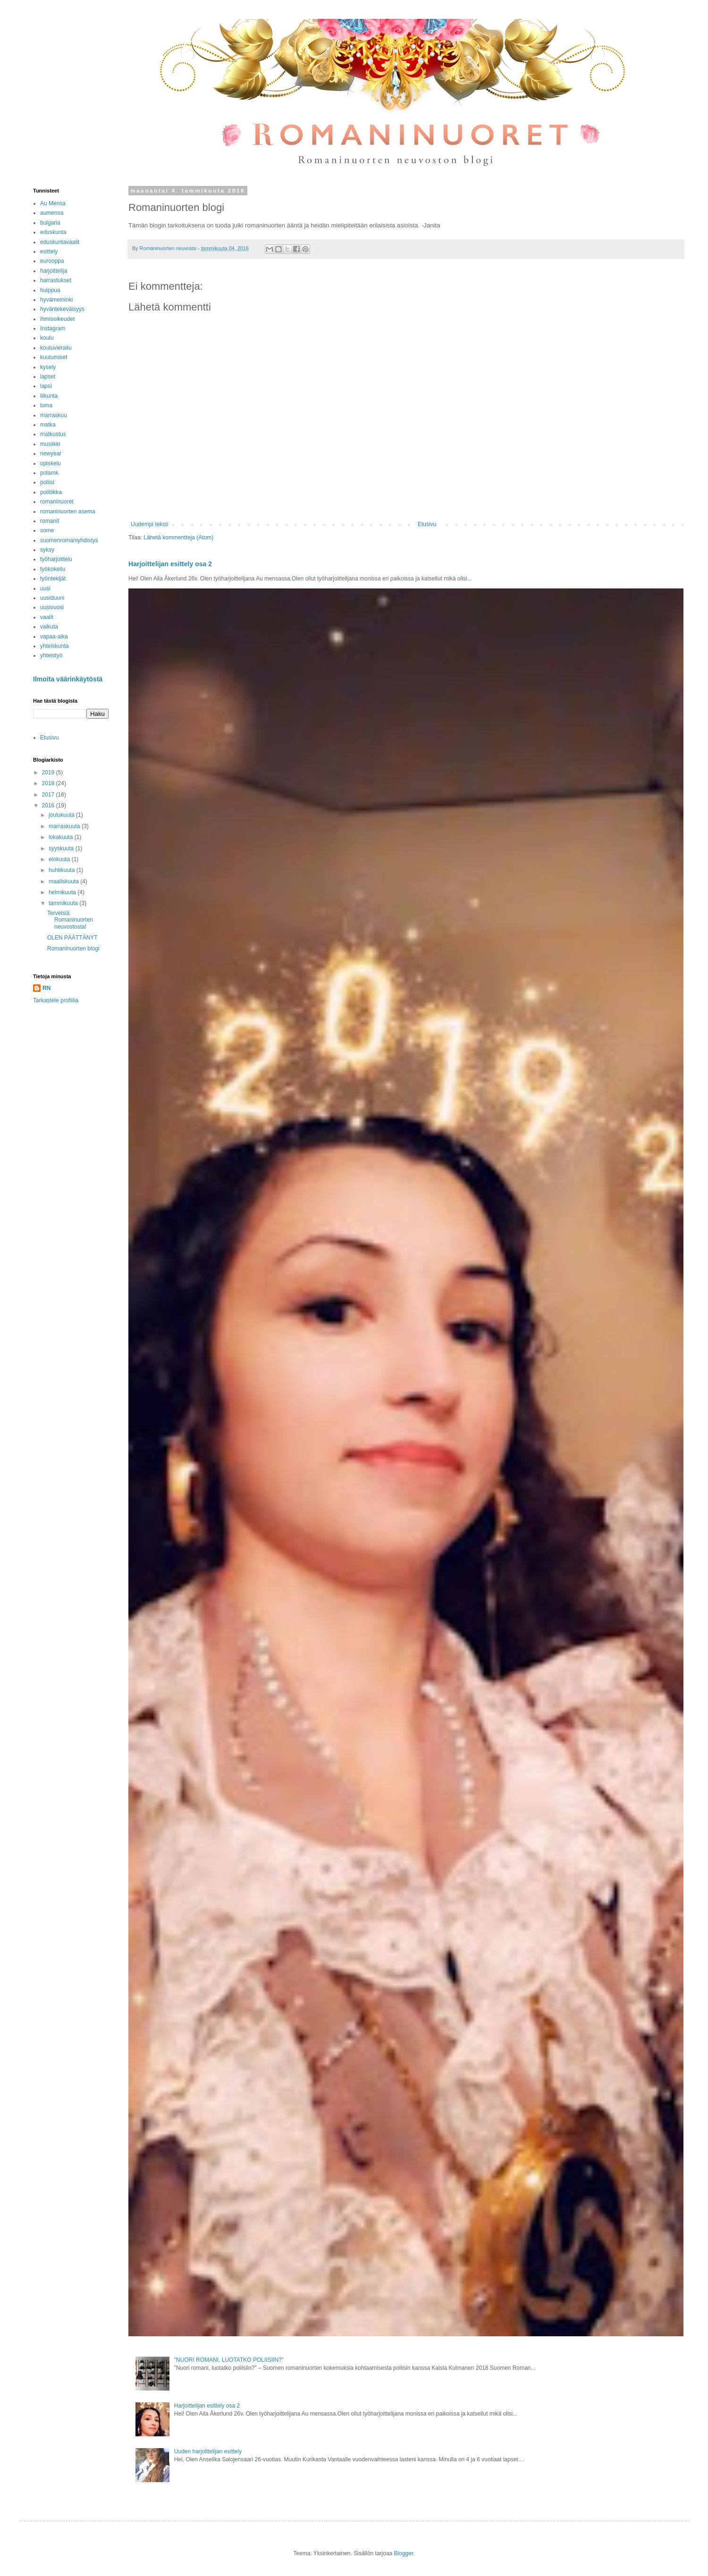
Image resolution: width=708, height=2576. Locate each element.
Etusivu (427, 524)
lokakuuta (62, 837)
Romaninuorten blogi (73, 948)
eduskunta (53, 232)
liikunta (49, 396)
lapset (47, 376)
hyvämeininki (56, 299)
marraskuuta (65, 826)
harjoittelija (53, 271)
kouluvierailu (56, 347)
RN (46, 988)
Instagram (52, 328)
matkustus (53, 434)
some (47, 530)
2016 (49, 805)
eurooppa (52, 261)
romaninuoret (57, 501)
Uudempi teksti (149, 524)
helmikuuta (63, 892)
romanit (49, 521)
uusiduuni (52, 598)
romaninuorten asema (67, 511)
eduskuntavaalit (59, 242)
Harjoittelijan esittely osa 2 (170, 564)
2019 (49, 772)
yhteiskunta (54, 646)
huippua (50, 290)
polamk (49, 473)
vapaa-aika (54, 636)
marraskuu (53, 415)
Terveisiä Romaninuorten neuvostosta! (70, 920)
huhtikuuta (62, 870)
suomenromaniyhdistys (69, 540)
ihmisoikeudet (57, 319)
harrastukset (55, 280)
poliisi (47, 482)
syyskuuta (62, 848)
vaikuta (49, 626)
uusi (45, 588)
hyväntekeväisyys (62, 309)
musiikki (50, 444)
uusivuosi (52, 607)
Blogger (403, 2553)
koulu (47, 338)
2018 (49, 783)
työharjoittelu (56, 559)
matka (48, 424)
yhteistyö (51, 655)
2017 (49, 794)
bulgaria (50, 222)
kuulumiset (53, 357)
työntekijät (53, 578)
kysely (48, 367)
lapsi (46, 386)
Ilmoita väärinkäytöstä (67, 679)
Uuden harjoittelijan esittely (208, 2451)
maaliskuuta (64, 881)
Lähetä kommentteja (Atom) (178, 537)
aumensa (51, 213)
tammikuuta (64, 903)
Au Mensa (53, 203)
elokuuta (60, 859)
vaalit (46, 617)
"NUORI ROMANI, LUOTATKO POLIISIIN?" (229, 2360)
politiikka (51, 492)
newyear (50, 453)
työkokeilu (52, 569)
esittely (49, 251)
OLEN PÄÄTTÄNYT (72, 937)
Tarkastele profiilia (55, 1000)
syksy (47, 549)
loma (46, 405)
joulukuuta (62, 815)
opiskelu (50, 463)
